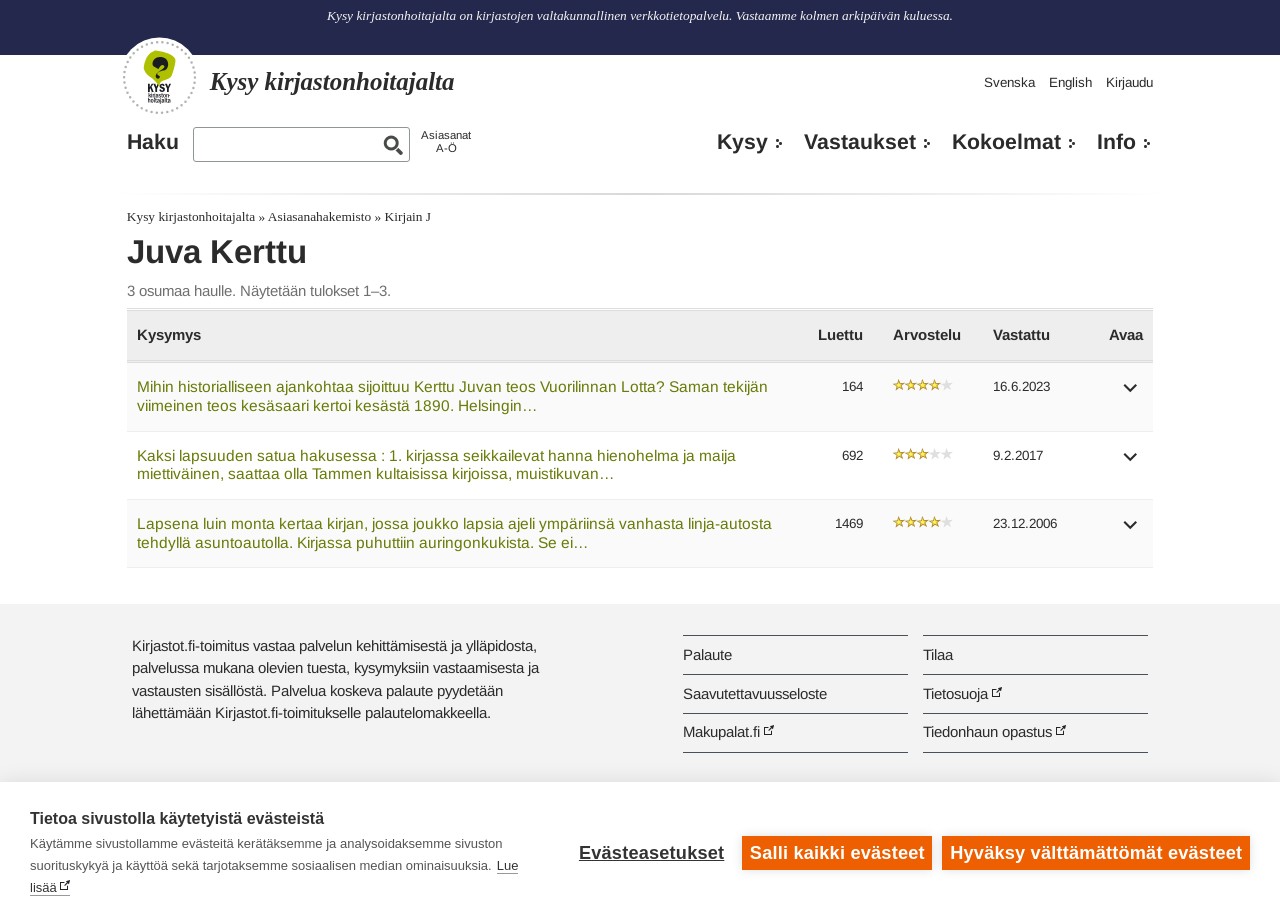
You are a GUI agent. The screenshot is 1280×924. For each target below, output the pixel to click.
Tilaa (938, 654)
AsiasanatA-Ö (446, 141)
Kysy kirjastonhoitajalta (191, 216)
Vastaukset (860, 142)
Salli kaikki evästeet (837, 853)
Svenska (1009, 82)
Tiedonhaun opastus (987, 731)
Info (1116, 142)
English (1070, 82)
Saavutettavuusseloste (755, 693)
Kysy (742, 142)
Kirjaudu (1129, 82)
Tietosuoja (955, 693)
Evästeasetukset (651, 853)
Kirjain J (408, 216)
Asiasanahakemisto (319, 216)
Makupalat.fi (721, 731)
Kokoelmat (1006, 142)
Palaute (707, 654)
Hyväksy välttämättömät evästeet (1096, 853)
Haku (153, 142)
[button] (1131, 394)
